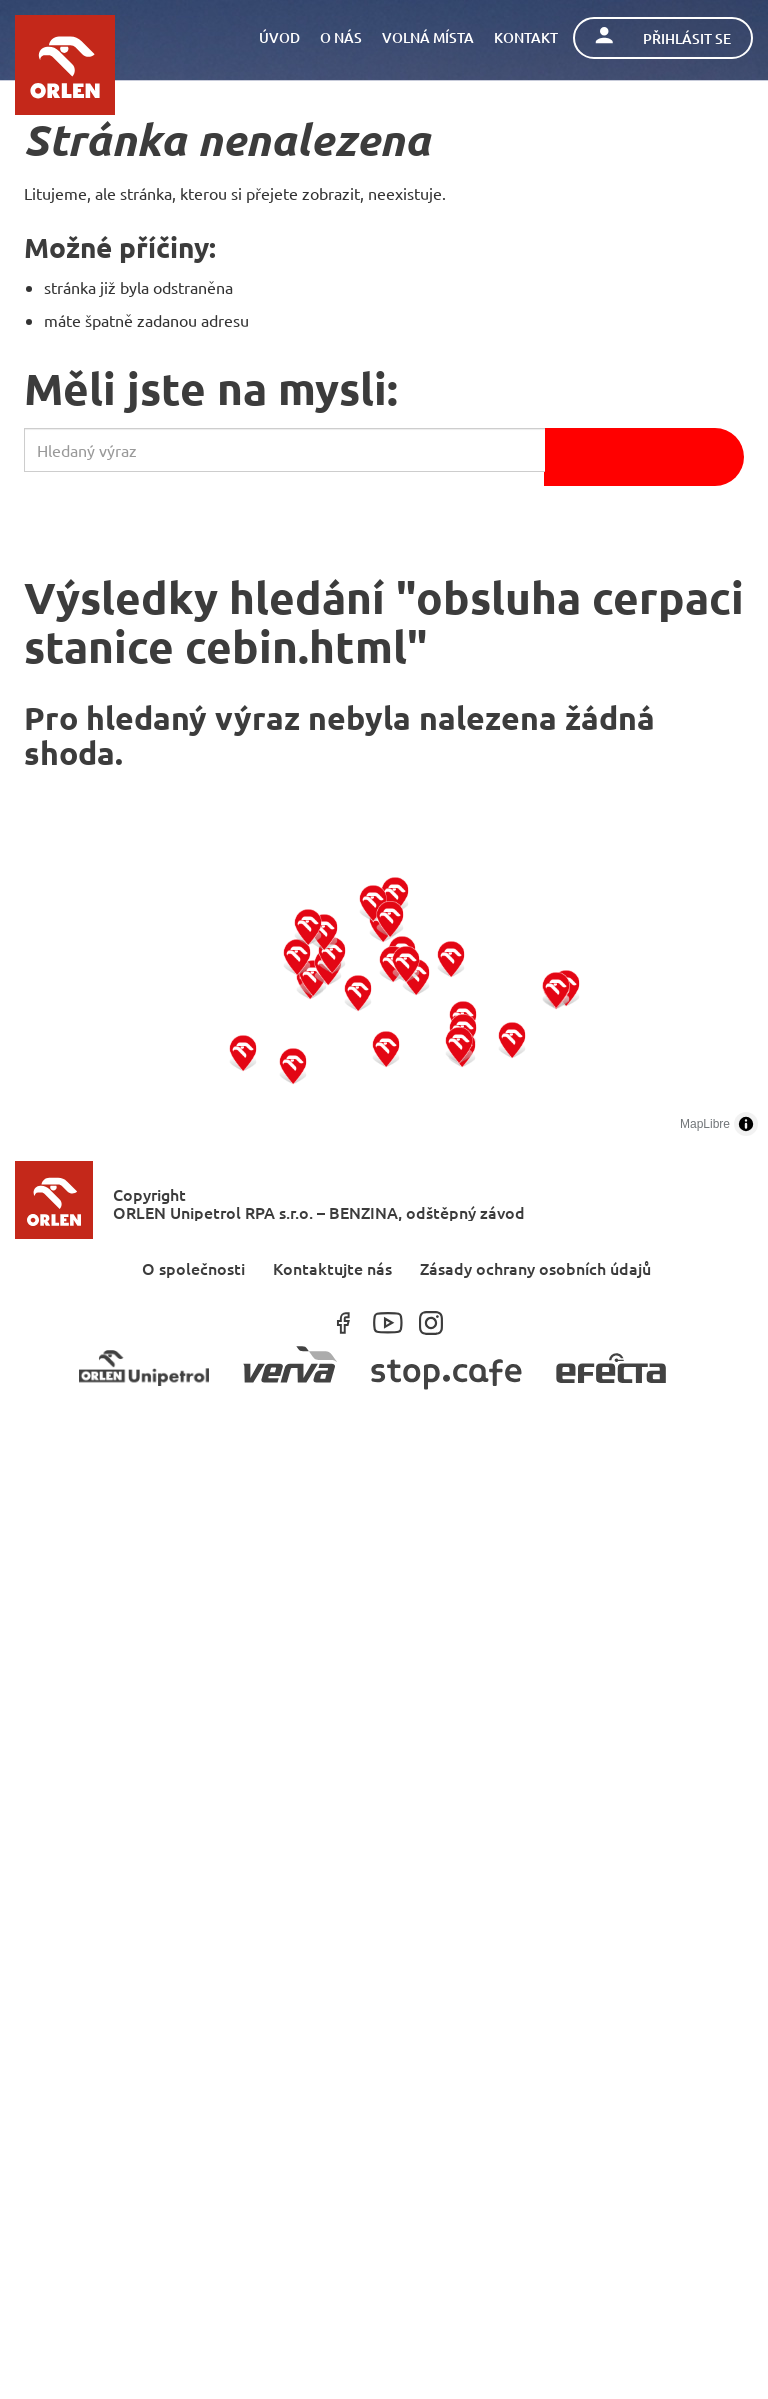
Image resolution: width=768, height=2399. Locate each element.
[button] (243, 1052)
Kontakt (526, 37)
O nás (341, 37)
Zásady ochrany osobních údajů (535, 1267)
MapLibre (705, 1124)
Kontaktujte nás (332, 1267)
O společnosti (193, 1267)
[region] (384, 996)
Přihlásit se (663, 37)
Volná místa (428, 37)
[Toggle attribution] (746, 1124)
